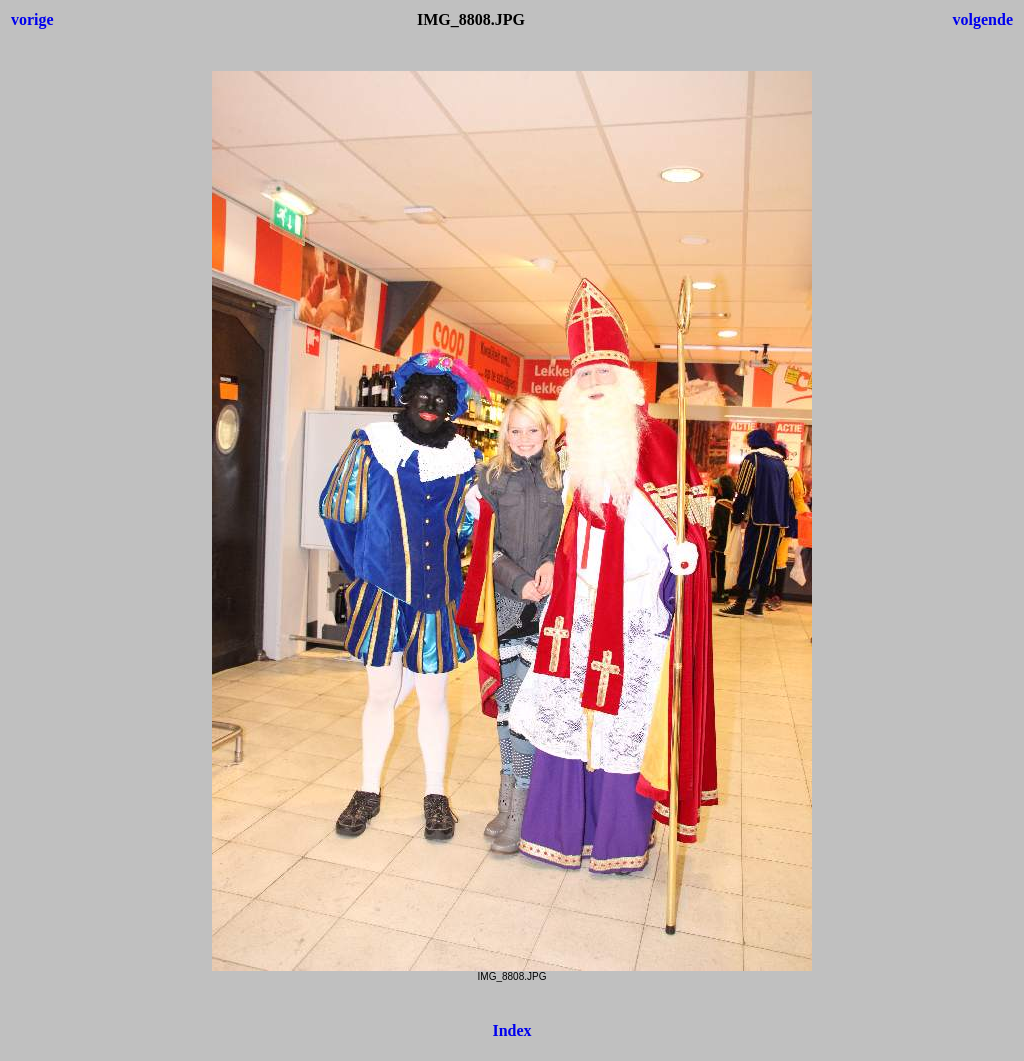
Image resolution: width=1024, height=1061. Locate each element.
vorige (32, 19)
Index (511, 1030)
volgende (983, 19)
